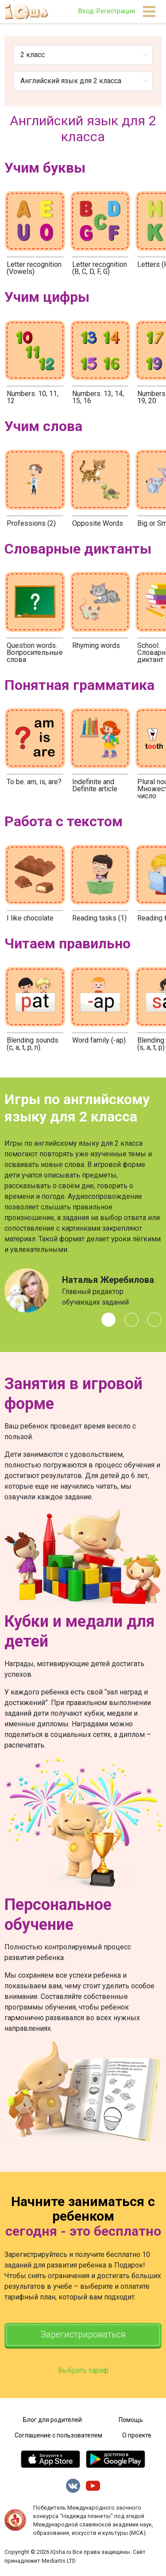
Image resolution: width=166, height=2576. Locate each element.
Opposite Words (97, 523)
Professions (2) (31, 523)
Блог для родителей (52, 2420)
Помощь (131, 2420)
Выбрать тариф (83, 2371)
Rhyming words (96, 645)
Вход (86, 11)
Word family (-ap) (99, 1040)
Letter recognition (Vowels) (34, 268)
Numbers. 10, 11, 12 (32, 397)
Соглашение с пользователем (58, 2435)
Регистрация (115, 11)
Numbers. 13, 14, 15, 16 (98, 397)
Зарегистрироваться (83, 2335)
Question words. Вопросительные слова (35, 652)
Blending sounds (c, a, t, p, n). (32, 1043)
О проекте (136, 2435)
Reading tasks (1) (99, 918)
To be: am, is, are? (34, 782)
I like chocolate (30, 918)
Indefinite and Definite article (94, 785)
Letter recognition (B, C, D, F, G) (99, 268)
